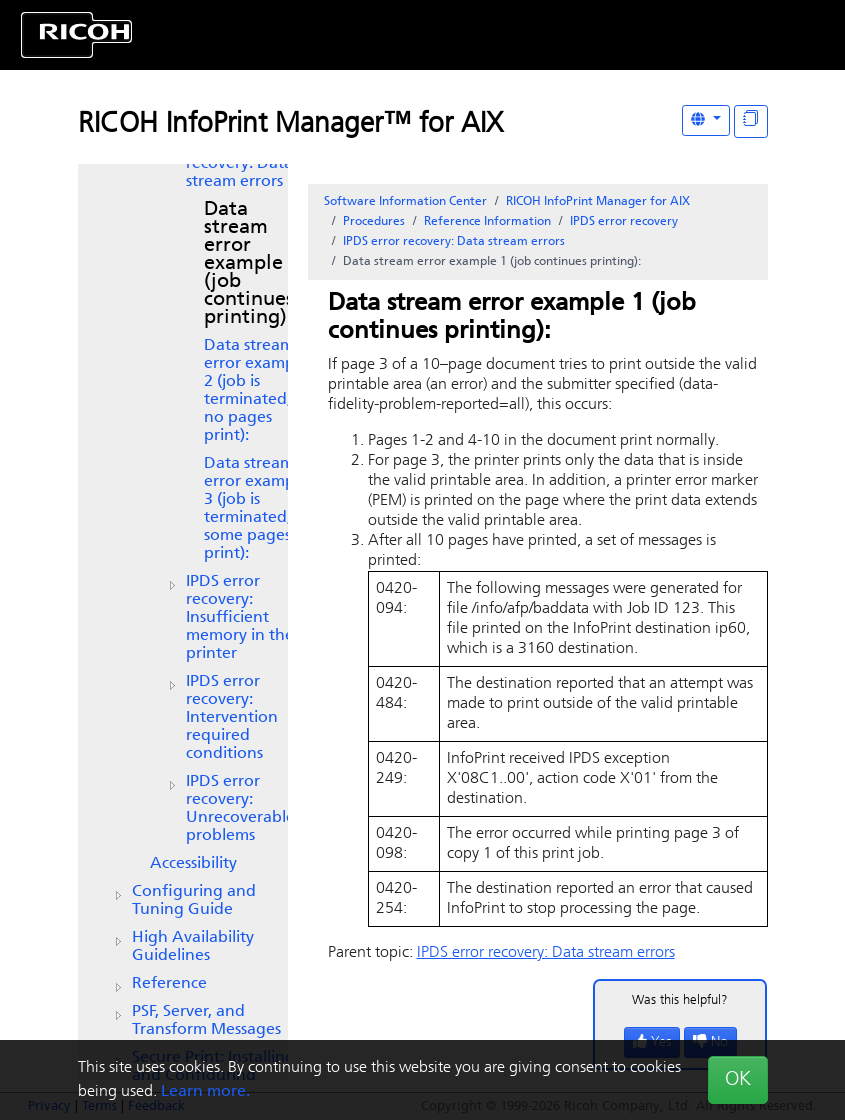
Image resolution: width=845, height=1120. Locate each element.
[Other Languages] (706, 120)
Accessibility (193, 864)
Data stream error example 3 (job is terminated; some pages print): (256, 509)
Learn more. (205, 1092)
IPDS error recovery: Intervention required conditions (232, 718)
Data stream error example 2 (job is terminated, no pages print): (256, 391)
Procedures (374, 222)
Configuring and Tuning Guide (194, 901)
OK (738, 1080)
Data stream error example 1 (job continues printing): (252, 264)
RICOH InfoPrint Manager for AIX (598, 202)
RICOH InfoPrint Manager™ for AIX (290, 125)
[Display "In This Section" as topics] (751, 121)
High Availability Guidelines (193, 947)
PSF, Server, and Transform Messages (206, 1021)
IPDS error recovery (624, 222)
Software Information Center (405, 202)
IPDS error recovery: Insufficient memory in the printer (240, 618)
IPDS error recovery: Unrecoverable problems (240, 809)
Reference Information (487, 222)
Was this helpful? (680, 1000)
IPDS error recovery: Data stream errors (239, 164)
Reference (169, 984)
